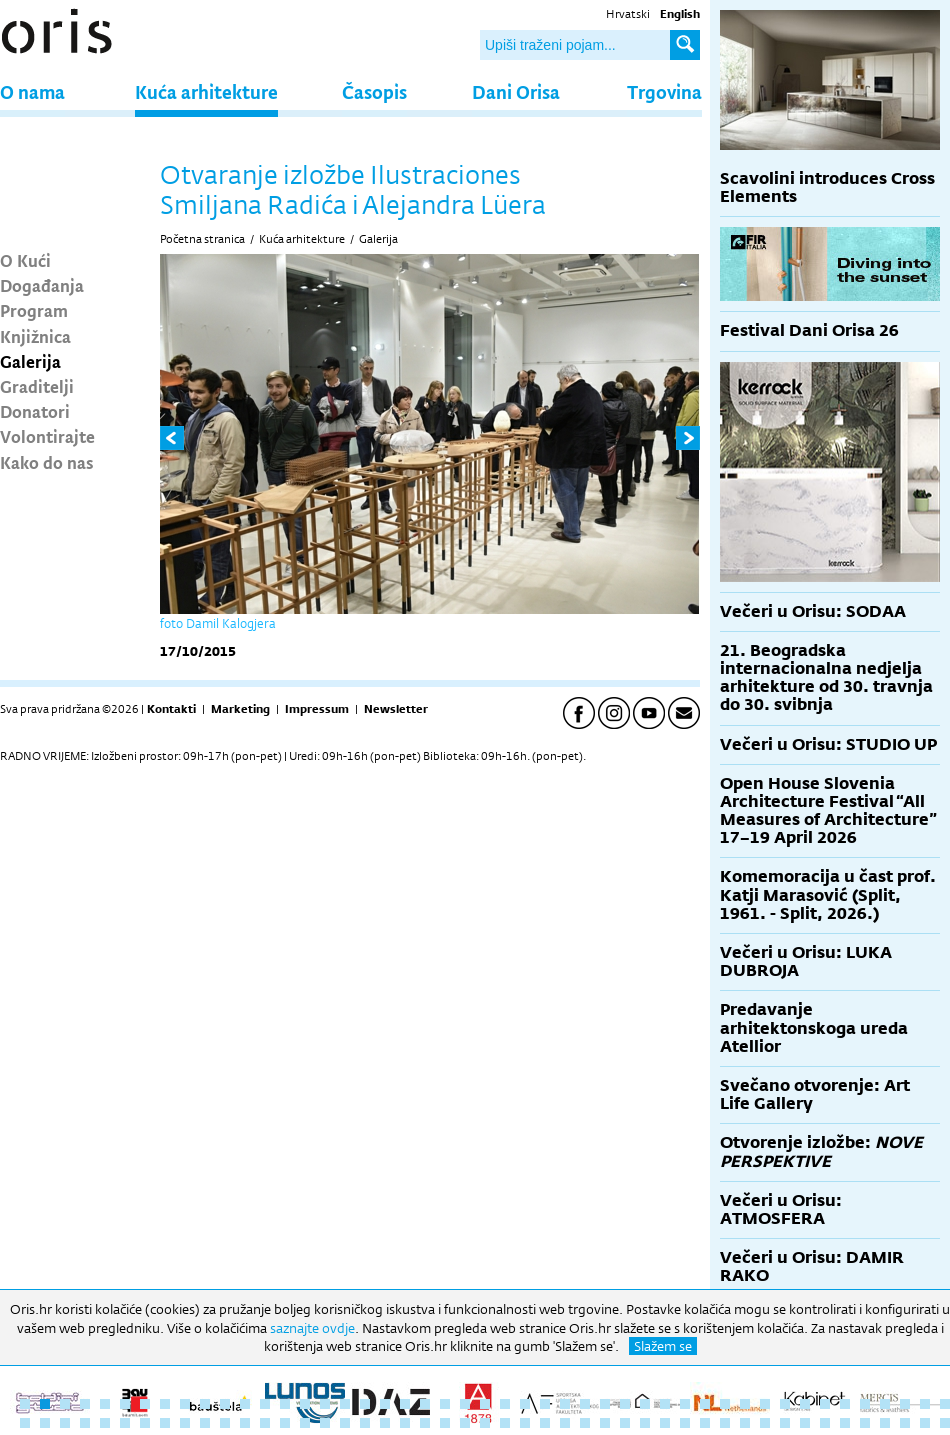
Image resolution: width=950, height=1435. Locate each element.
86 (785, 1423)
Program (34, 310)
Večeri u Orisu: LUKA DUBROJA (806, 961)
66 (385, 1423)
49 (45, 1423)
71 (485, 1423)
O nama (32, 91)
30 (605, 1404)
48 (25, 1423)
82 (705, 1423)
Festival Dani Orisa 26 (809, 330)
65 (365, 1423)
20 (405, 1404)
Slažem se (663, 1346)
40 (805, 1404)
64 (345, 1423)
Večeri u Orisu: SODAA (813, 611)
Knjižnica (35, 336)
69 (445, 1423)
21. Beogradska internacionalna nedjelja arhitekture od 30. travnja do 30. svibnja (826, 678)
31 (625, 1404)
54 (145, 1423)
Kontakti (171, 709)
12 (245, 1404)
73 (525, 1423)
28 (565, 1404)
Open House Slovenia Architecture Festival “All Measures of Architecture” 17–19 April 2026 (828, 811)
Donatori (35, 411)
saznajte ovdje (312, 1328)
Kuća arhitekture (206, 91)
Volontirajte (47, 436)
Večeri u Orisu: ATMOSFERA (781, 1209)
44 (885, 1404)
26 (525, 1404)
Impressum (317, 709)
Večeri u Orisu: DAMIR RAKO (812, 1266)
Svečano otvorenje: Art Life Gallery (815, 1094)
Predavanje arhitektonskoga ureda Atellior (814, 1027)
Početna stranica (202, 239)
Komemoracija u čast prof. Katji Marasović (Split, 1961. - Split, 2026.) (828, 894)
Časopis (374, 91)
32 (645, 1404)
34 (685, 1404)
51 (85, 1423)
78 (625, 1423)
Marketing (240, 709)
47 (945, 1404)
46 (925, 1404)
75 (565, 1423)
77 (605, 1423)
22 (445, 1404)
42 (845, 1404)
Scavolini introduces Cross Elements (827, 187)
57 (205, 1423)
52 (105, 1423)
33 (665, 1404)
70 (465, 1423)
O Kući (25, 260)
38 (765, 1404)
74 (545, 1423)
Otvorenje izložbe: (821, 1151)
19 (385, 1404)
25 (505, 1404)
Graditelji (37, 386)
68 (425, 1423)
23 (465, 1404)
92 (905, 1423)
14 (285, 1404)
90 (865, 1423)
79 (645, 1423)
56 (185, 1423)
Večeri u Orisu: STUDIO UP (828, 744)
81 (685, 1423)
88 (825, 1423)
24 (485, 1404)
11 (225, 1404)
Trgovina (664, 91)
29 (585, 1404)
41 (825, 1404)
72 (505, 1423)
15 (305, 1404)
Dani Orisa (516, 91)
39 (785, 1404)
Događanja (42, 285)
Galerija (30, 361)
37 (745, 1404)
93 (925, 1423)
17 (345, 1404)
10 (205, 1404)
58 (225, 1423)
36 (725, 1404)
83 (725, 1423)
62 (305, 1423)
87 (805, 1423)
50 (65, 1423)
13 (265, 1404)
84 (745, 1423)
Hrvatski (628, 14)
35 (705, 1404)
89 (845, 1423)
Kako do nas (47, 462)
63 (325, 1423)
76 (585, 1423)
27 (545, 1404)
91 (885, 1423)
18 (365, 1404)
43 (865, 1404)
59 (245, 1423)
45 (905, 1404)
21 (425, 1404)
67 (405, 1423)
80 (665, 1423)
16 (325, 1404)
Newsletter (396, 709)
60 (265, 1423)
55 (165, 1423)
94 (945, 1423)
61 (285, 1423)
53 (125, 1423)
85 (765, 1423)
